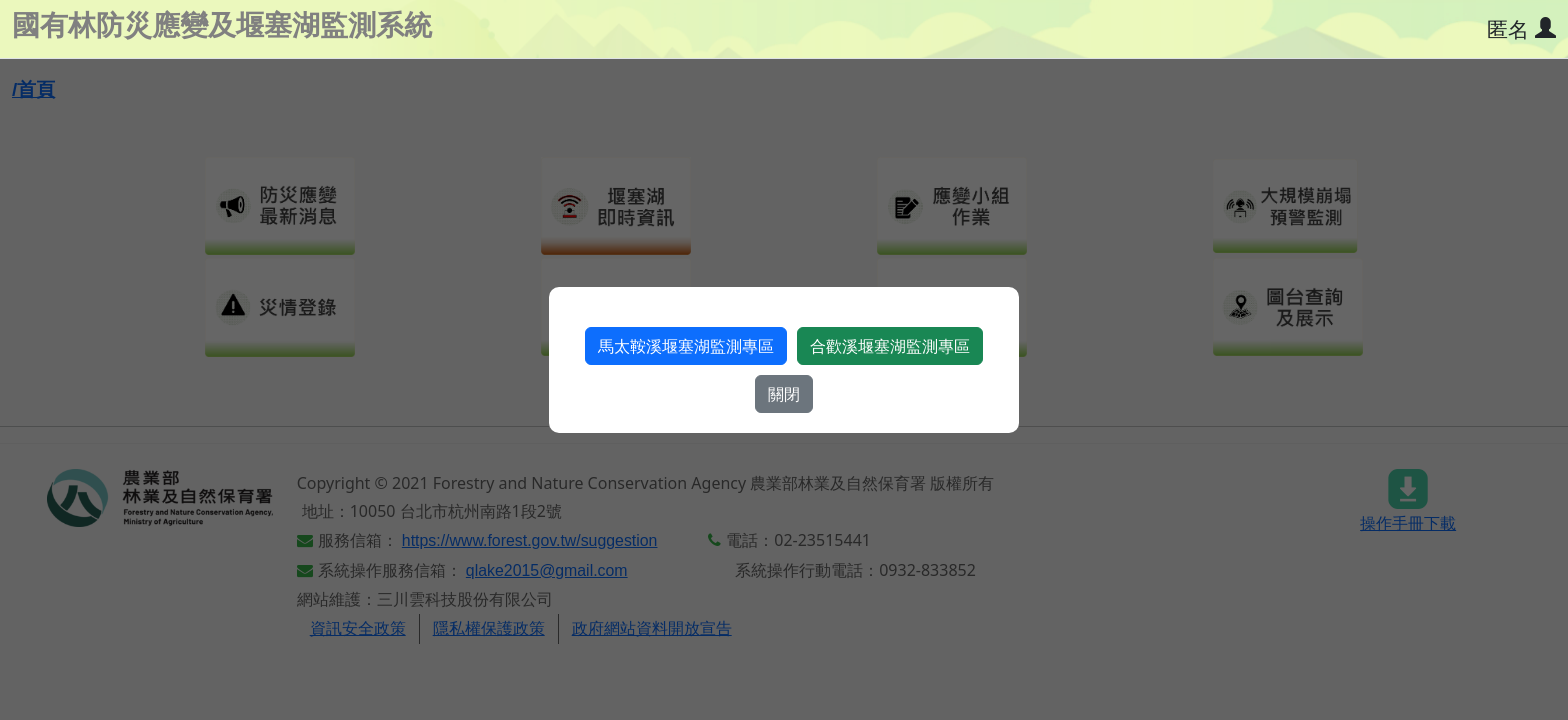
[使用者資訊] (1521, 30)
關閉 (784, 394)
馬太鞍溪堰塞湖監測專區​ (686, 346)
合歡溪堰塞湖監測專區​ (890, 346)
